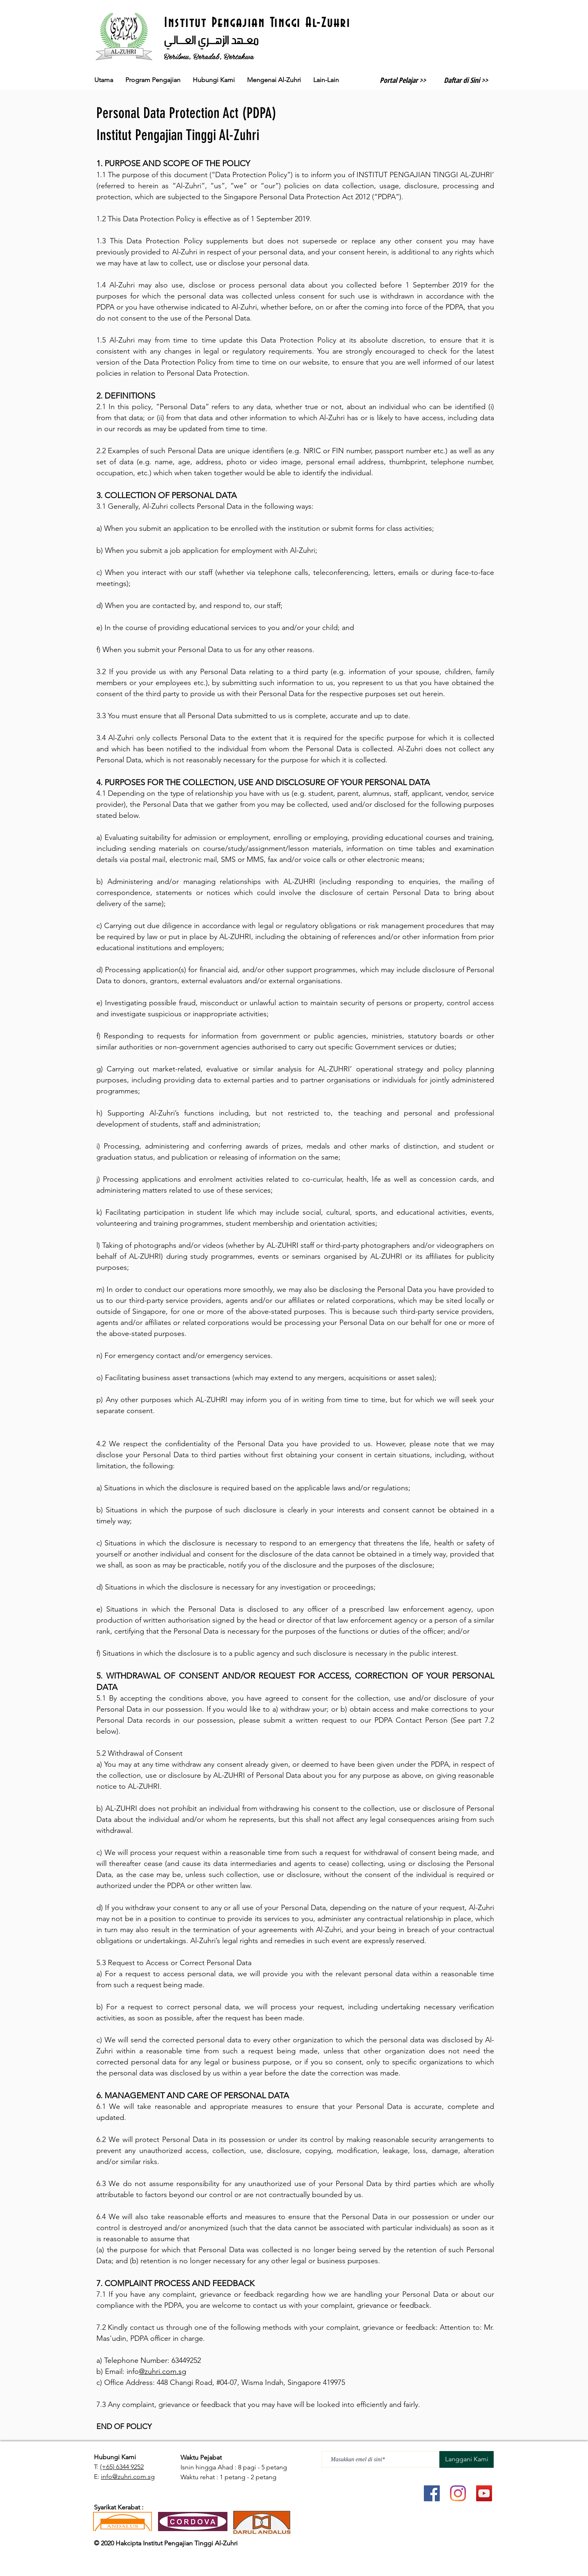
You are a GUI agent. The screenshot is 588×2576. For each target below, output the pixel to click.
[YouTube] (484, 2493)
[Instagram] (458, 2493)
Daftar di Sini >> (466, 80)
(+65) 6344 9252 (122, 2467)
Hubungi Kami (115, 2457)
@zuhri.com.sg (162, 2371)
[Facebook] (432, 2493)
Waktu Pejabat (201, 2457)
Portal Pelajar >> (403, 80)
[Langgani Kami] (466, 2459)
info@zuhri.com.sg (128, 2476)
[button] (274, 80)
